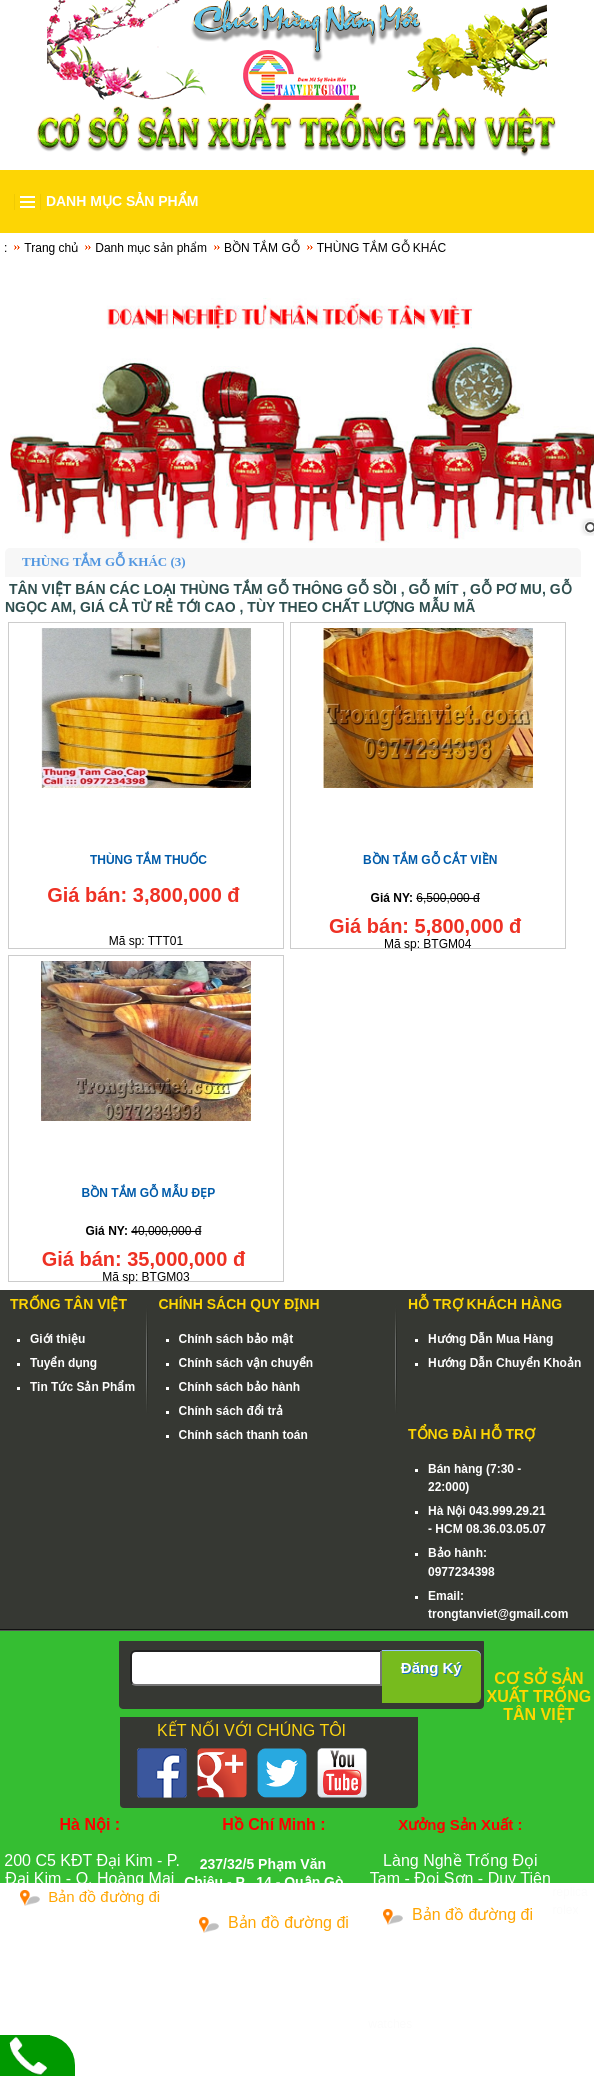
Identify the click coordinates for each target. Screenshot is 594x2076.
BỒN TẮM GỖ (262, 248)
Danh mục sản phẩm (151, 248)
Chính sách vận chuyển (246, 1363)
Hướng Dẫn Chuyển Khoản (504, 1363)
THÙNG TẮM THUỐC (148, 860)
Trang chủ (51, 248)
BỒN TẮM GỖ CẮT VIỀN (430, 860)
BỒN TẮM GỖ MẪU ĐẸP (149, 1193)
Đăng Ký (431, 1667)
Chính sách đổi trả (231, 1411)
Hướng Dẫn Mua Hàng (490, 1339)
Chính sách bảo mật (236, 1339)
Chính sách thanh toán (243, 1435)
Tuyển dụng (63, 1363)
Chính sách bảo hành (240, 1387)
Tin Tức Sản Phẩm (82, 1387)
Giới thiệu (57, 1339)
